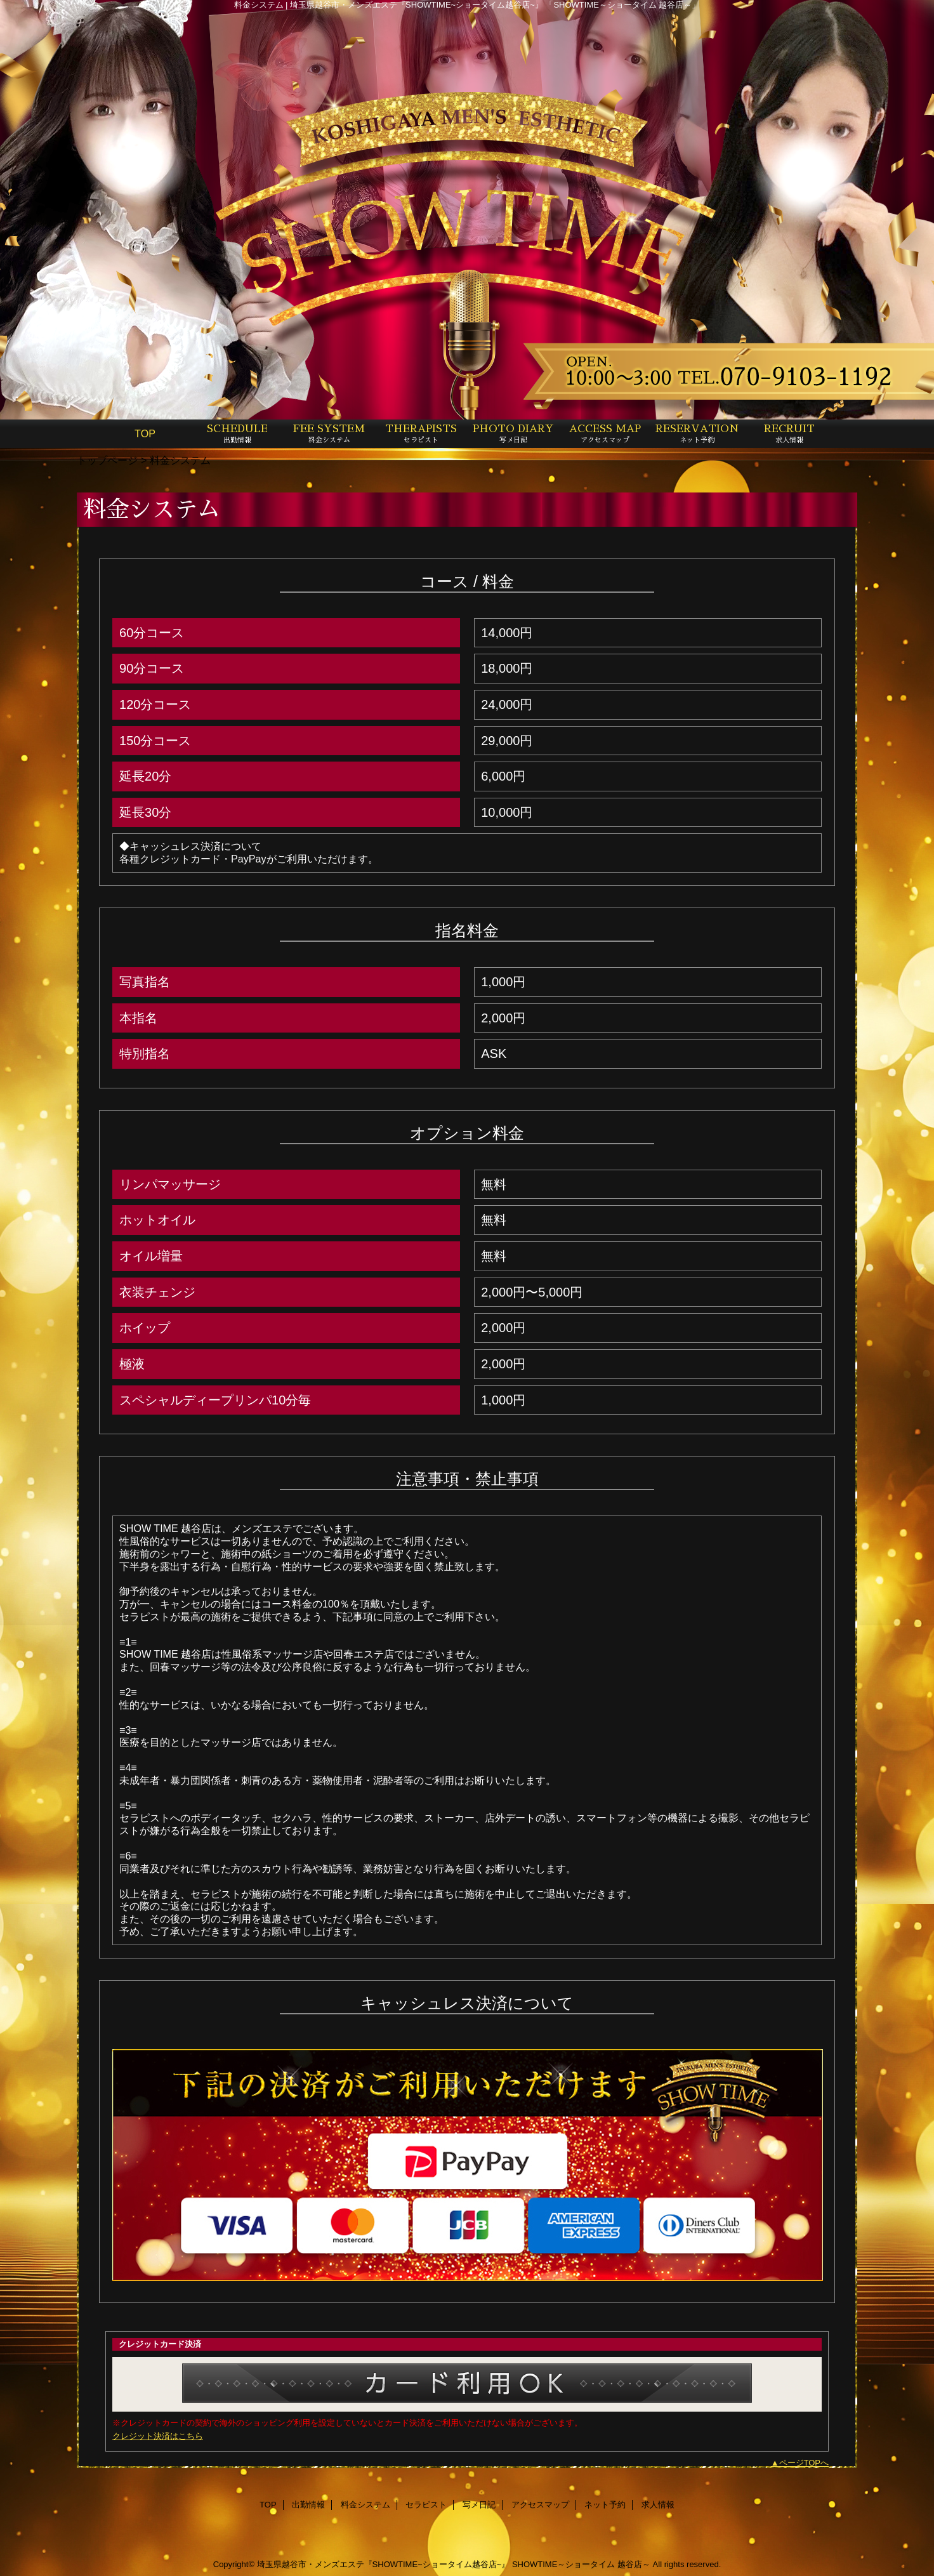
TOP (145, 433)
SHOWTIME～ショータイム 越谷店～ (581, 2564)
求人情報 (657, 2504)
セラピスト (426, 2504)
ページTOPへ (804, 2462)
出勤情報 (308, 2504)
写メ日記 (479, 2504)
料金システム (365, 2504)
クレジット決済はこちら (157, 2436)
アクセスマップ (540, 2504)
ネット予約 (605, 2504)
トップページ (107, 460)
